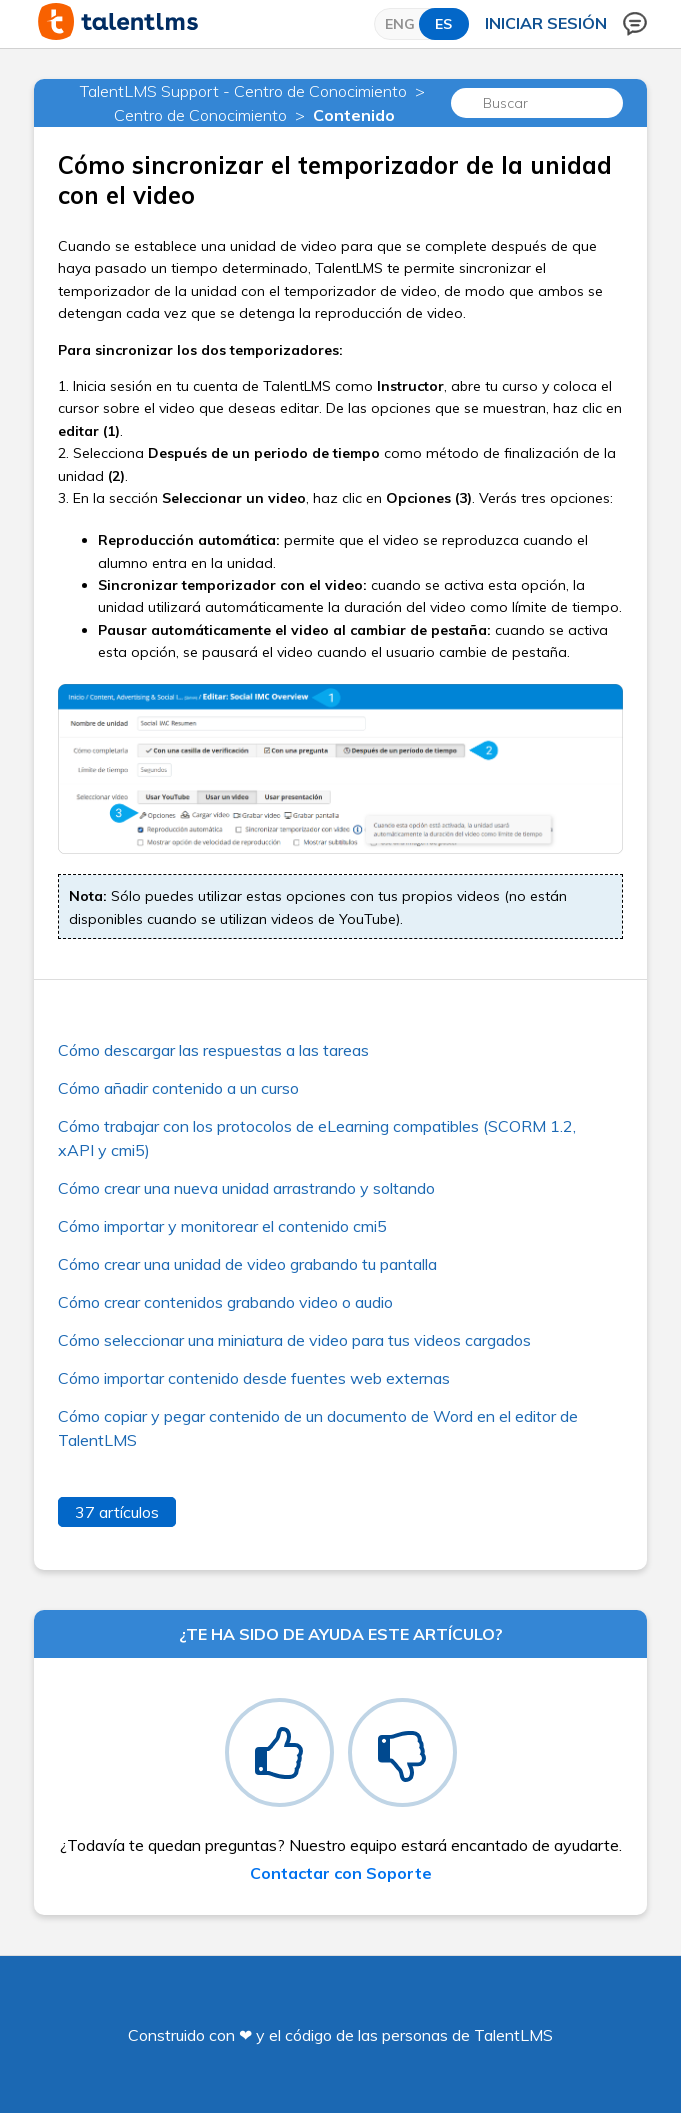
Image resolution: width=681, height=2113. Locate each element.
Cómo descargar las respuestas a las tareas (213, 1050)
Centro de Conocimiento (200, 115)
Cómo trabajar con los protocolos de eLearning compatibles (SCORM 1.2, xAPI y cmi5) (317, 1138)
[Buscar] (537, 103)
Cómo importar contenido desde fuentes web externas (254, 1378)
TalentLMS (513, 2035)
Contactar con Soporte (341, 1873)
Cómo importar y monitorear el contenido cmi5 (222, 1226)
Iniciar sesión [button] (546, 23)
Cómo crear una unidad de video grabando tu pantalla (247, 1264)
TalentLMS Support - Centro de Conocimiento (243, 91)
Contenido (354, 115)
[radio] (279, 1752)
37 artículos (117, 1512)
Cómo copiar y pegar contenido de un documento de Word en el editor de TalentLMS (318, 1428)
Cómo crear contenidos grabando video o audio (225, 1302)
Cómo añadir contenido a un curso (178, 1088)
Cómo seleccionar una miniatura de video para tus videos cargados (294, 1340)
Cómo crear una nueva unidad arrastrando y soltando (246, 1188)
